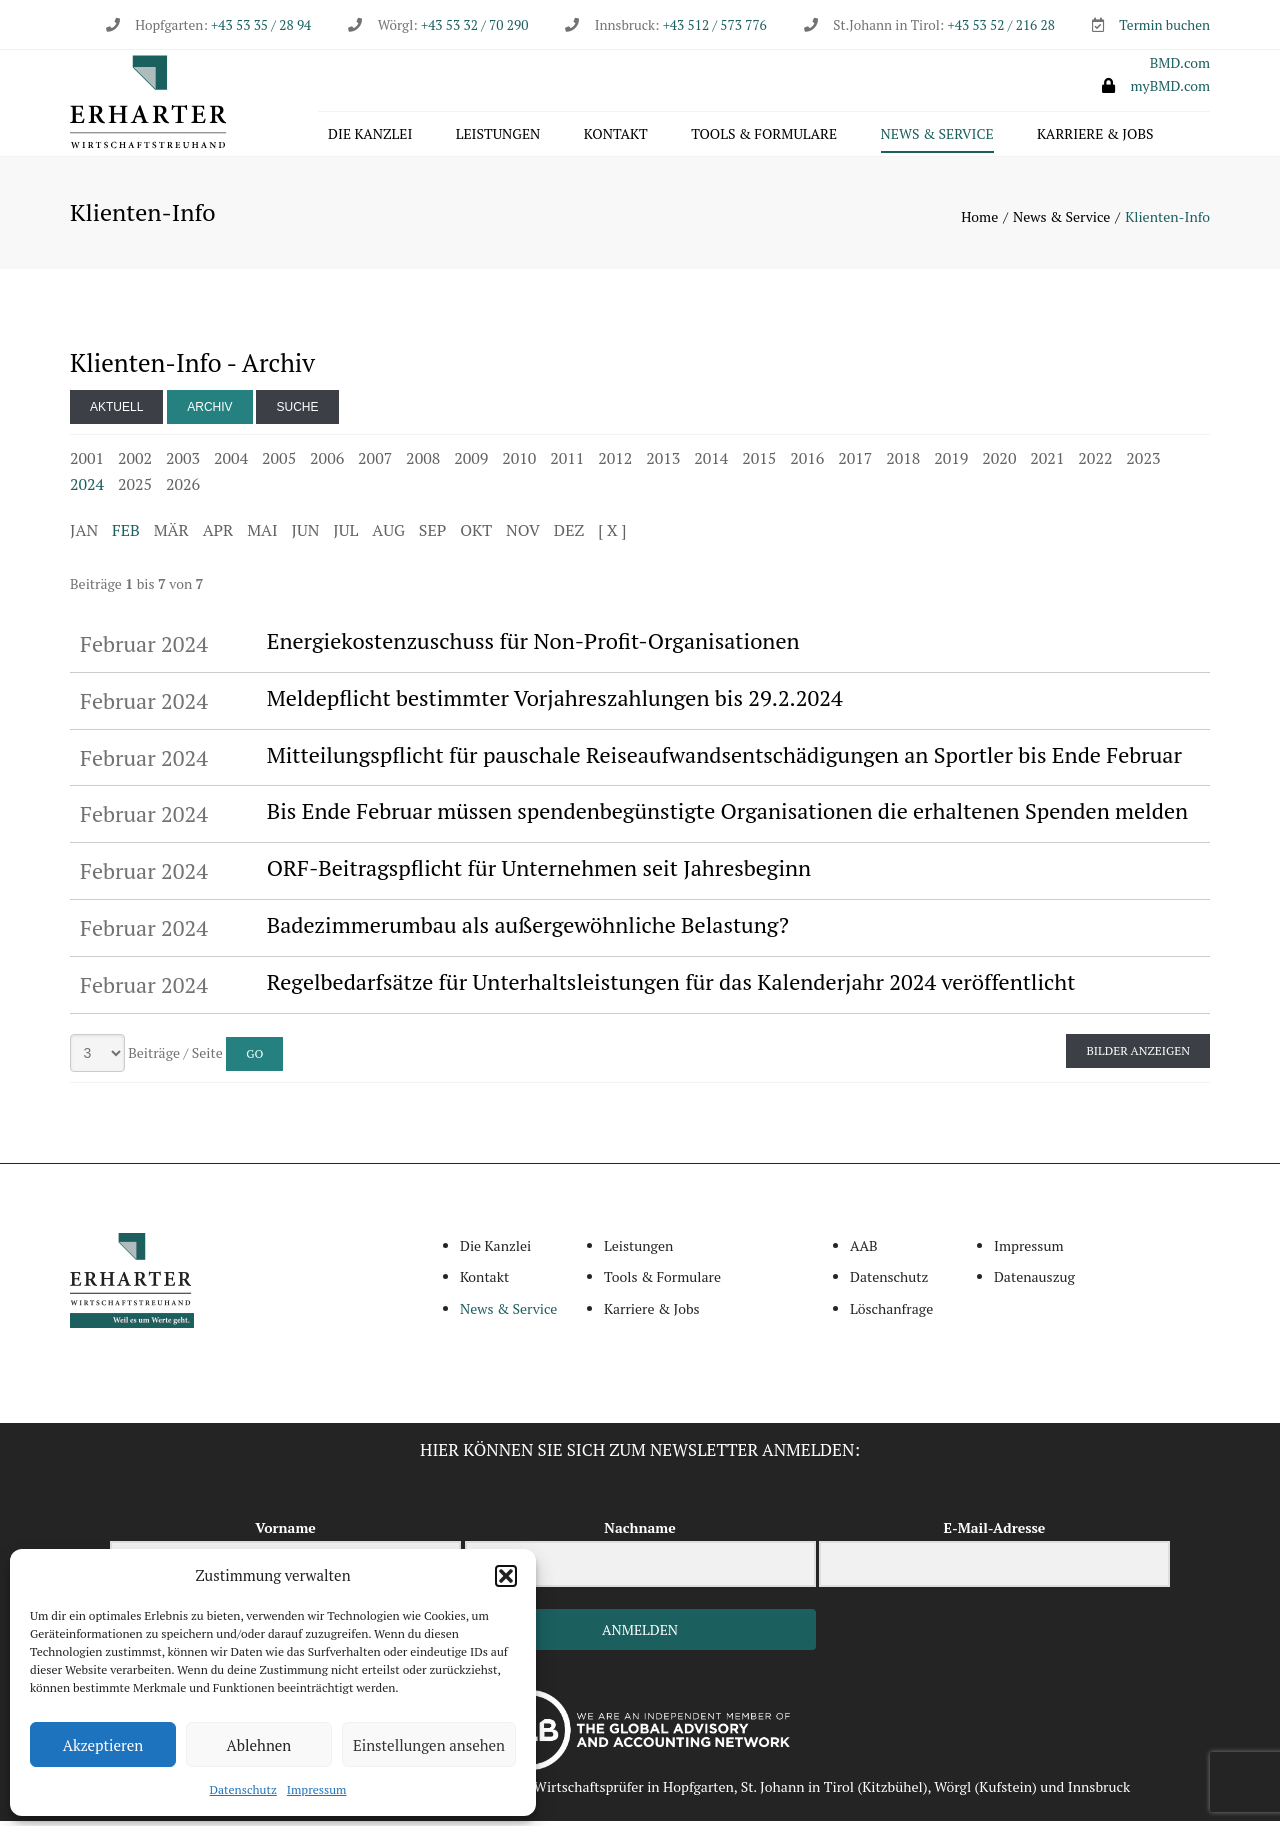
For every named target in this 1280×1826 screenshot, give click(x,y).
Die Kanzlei (370, 136)
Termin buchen (1164, 25)
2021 (1047, 463)
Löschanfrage (891, 1313)
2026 (183, 489)
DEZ (569, 535)
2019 (951, 463)
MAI (262, 535)
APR (218, 535)
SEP (432, 535)
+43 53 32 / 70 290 (474, 25)
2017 (855, 463)
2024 (87, 489)
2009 (471, 463)
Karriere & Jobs (1095, 136)
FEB (126, 535)
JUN (306, 535)
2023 (1143, 463)
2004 (231, 463)
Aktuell (116, 412)
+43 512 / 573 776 (715, 25)
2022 (1095, 463)
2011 (567, 463)
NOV (523, 535)
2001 (87, 463)
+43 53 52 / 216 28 (1001, 25)
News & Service (937, 136)
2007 (375, 463)
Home (979, 221)
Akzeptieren (103, 1745)
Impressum (317, 1789)
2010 (519, 463)
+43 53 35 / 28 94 (259, 25)
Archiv (209, 412)
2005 (279, 463)
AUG (388, 535)
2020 (999, 463)
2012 (615, 463)
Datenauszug (1034, 1282)
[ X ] (612, 535)
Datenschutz (243, 1789)
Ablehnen (259, 1745)
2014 (711, 463)
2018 (903, 463)
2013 (663, 463)
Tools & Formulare (764, 136)
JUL (345, 535)
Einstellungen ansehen (429, 1745)
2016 (807, 463)
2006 (327, 463)
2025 (135, 489)
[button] (506, 1576)
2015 (759, 463)
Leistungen (498, 136)
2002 (135, 463)
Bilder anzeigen (1138, 1055)
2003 (183, 463)
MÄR (171, 535)
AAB (864, 1250)
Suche (297, 412)
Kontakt (616, 136)
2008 (423, 463)
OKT (476, 535)
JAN (84, 535)
